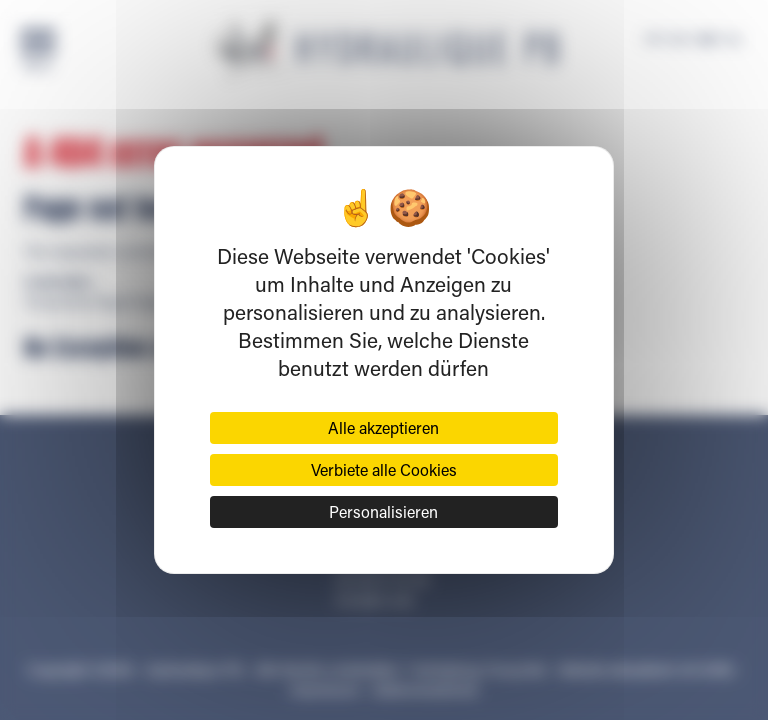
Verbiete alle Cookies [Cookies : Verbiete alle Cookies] (384, 469)
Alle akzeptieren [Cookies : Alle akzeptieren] (383, 427)
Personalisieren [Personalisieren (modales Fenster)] (383, 511)
